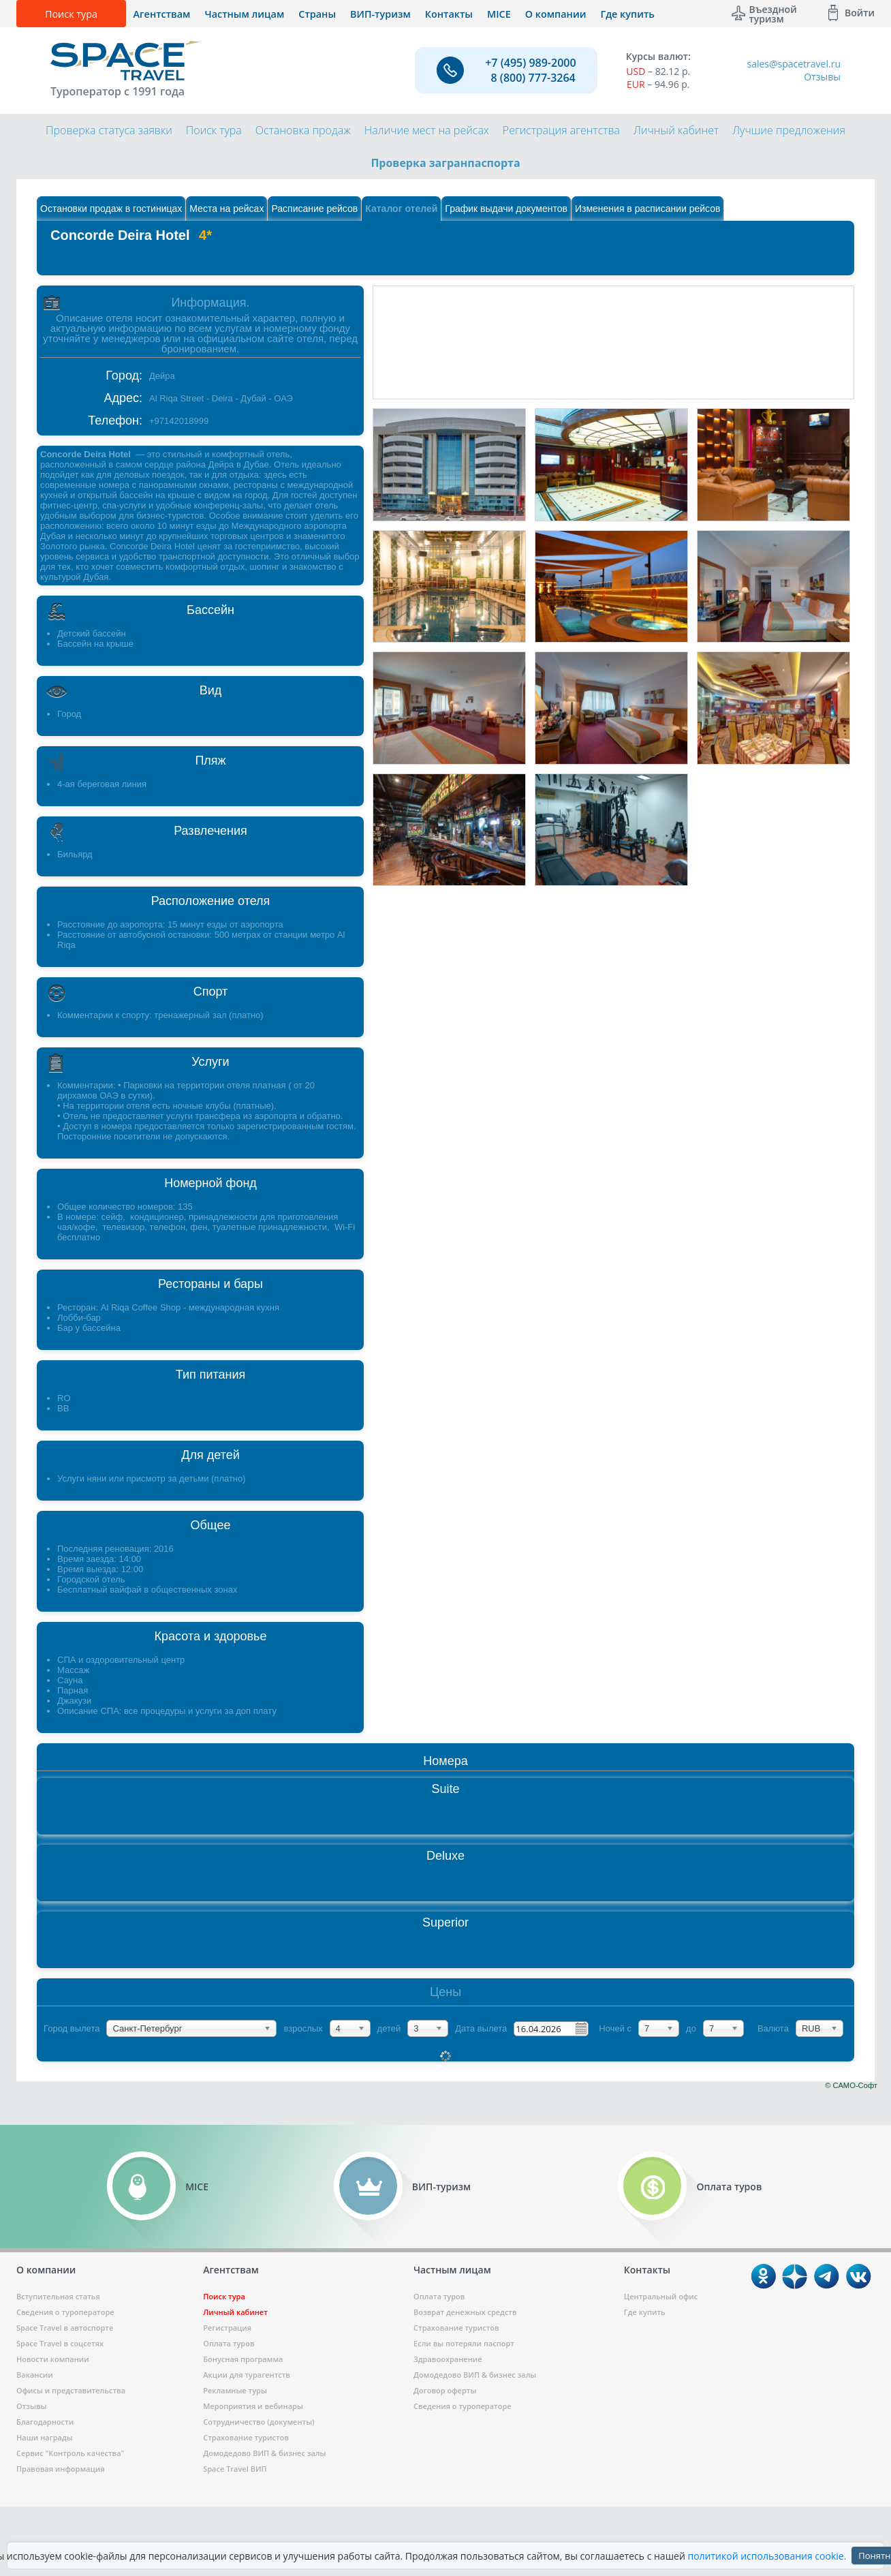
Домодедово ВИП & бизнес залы (264, 2453)
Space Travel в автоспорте (64, 2327)
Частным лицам (244, 13)
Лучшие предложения (788, 130)
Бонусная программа (243, 2359)
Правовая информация (60, 2469)
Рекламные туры (235, 2390)
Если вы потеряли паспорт (463, 2343)
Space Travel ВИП (234, 2469)
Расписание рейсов (314, 208)
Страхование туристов (246, 2437)
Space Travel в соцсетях (60, 2343)
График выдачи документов (506, 208)
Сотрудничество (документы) (258, 2422)
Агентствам (162, 13)
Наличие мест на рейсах (426, 130)
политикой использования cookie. (767, 2555)
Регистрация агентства (561, 130)
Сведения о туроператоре (65, 2312)
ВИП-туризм (380, 13)
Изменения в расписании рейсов (648, 208)
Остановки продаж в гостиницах (111, 208)
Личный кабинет (676, 130)
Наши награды (44, 2437)
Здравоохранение (447, 2359)
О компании (556, 13)
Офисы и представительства (70, 2390)
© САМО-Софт (851, 2085)
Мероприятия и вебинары (253, 2406)
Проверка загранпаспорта (445, 162)
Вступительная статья (58, 2296)
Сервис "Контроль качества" (70, 2453)
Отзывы (822, 76)
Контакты (449, 13)
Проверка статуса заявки (109, 130)
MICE (499, 13)
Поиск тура (71, 13)
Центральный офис (661, 2296)
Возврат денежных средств (465, 2312)
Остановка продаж (303, 130)
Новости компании (52, 2359)
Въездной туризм (773, 13)
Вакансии (34, 2375)
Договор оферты (444, 2390)
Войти (860, 12)
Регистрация (227, 2327)
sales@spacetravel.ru (794, 63)
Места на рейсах (226, 208)
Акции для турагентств (246, 2375)
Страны (317, 13)
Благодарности (45, 2422)
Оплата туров (228, 2343)
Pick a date (580, 2028)
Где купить (627, 13)
